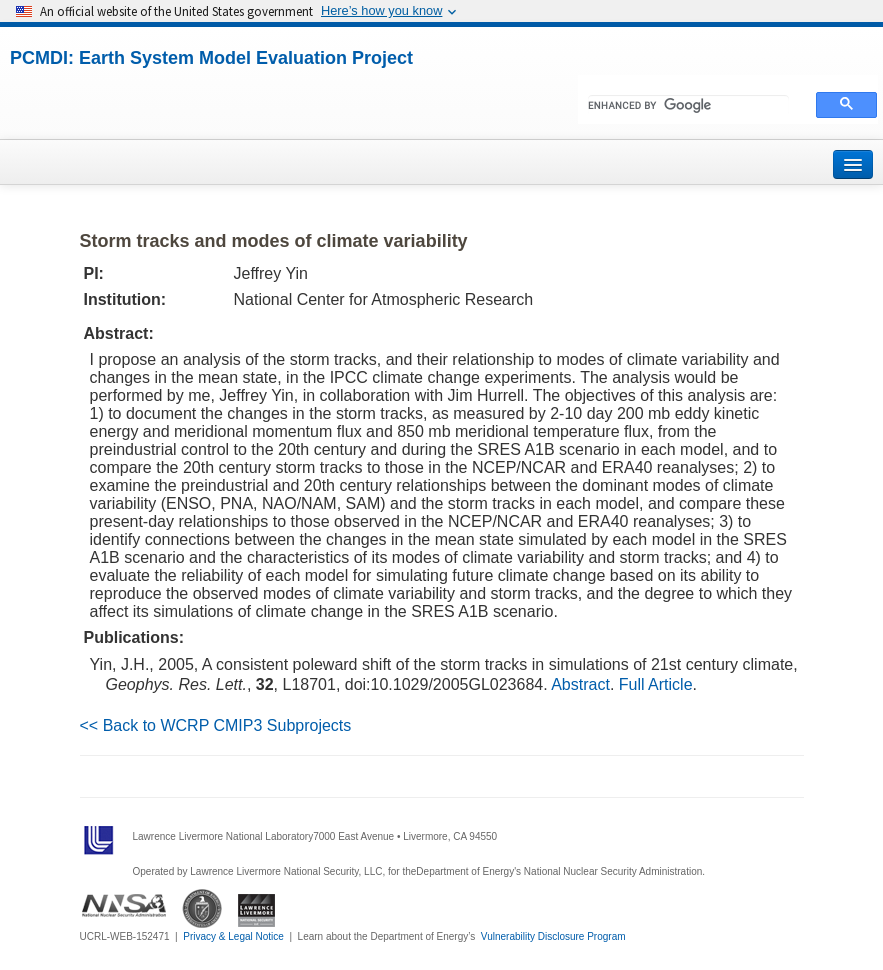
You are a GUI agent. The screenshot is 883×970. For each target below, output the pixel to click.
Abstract (580, 684)
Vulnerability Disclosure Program (553, 936)
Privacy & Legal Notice (233, 936)
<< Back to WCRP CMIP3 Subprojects (216, 725)
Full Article (656, 684)
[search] (688, 105)
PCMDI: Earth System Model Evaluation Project (211, 58)
